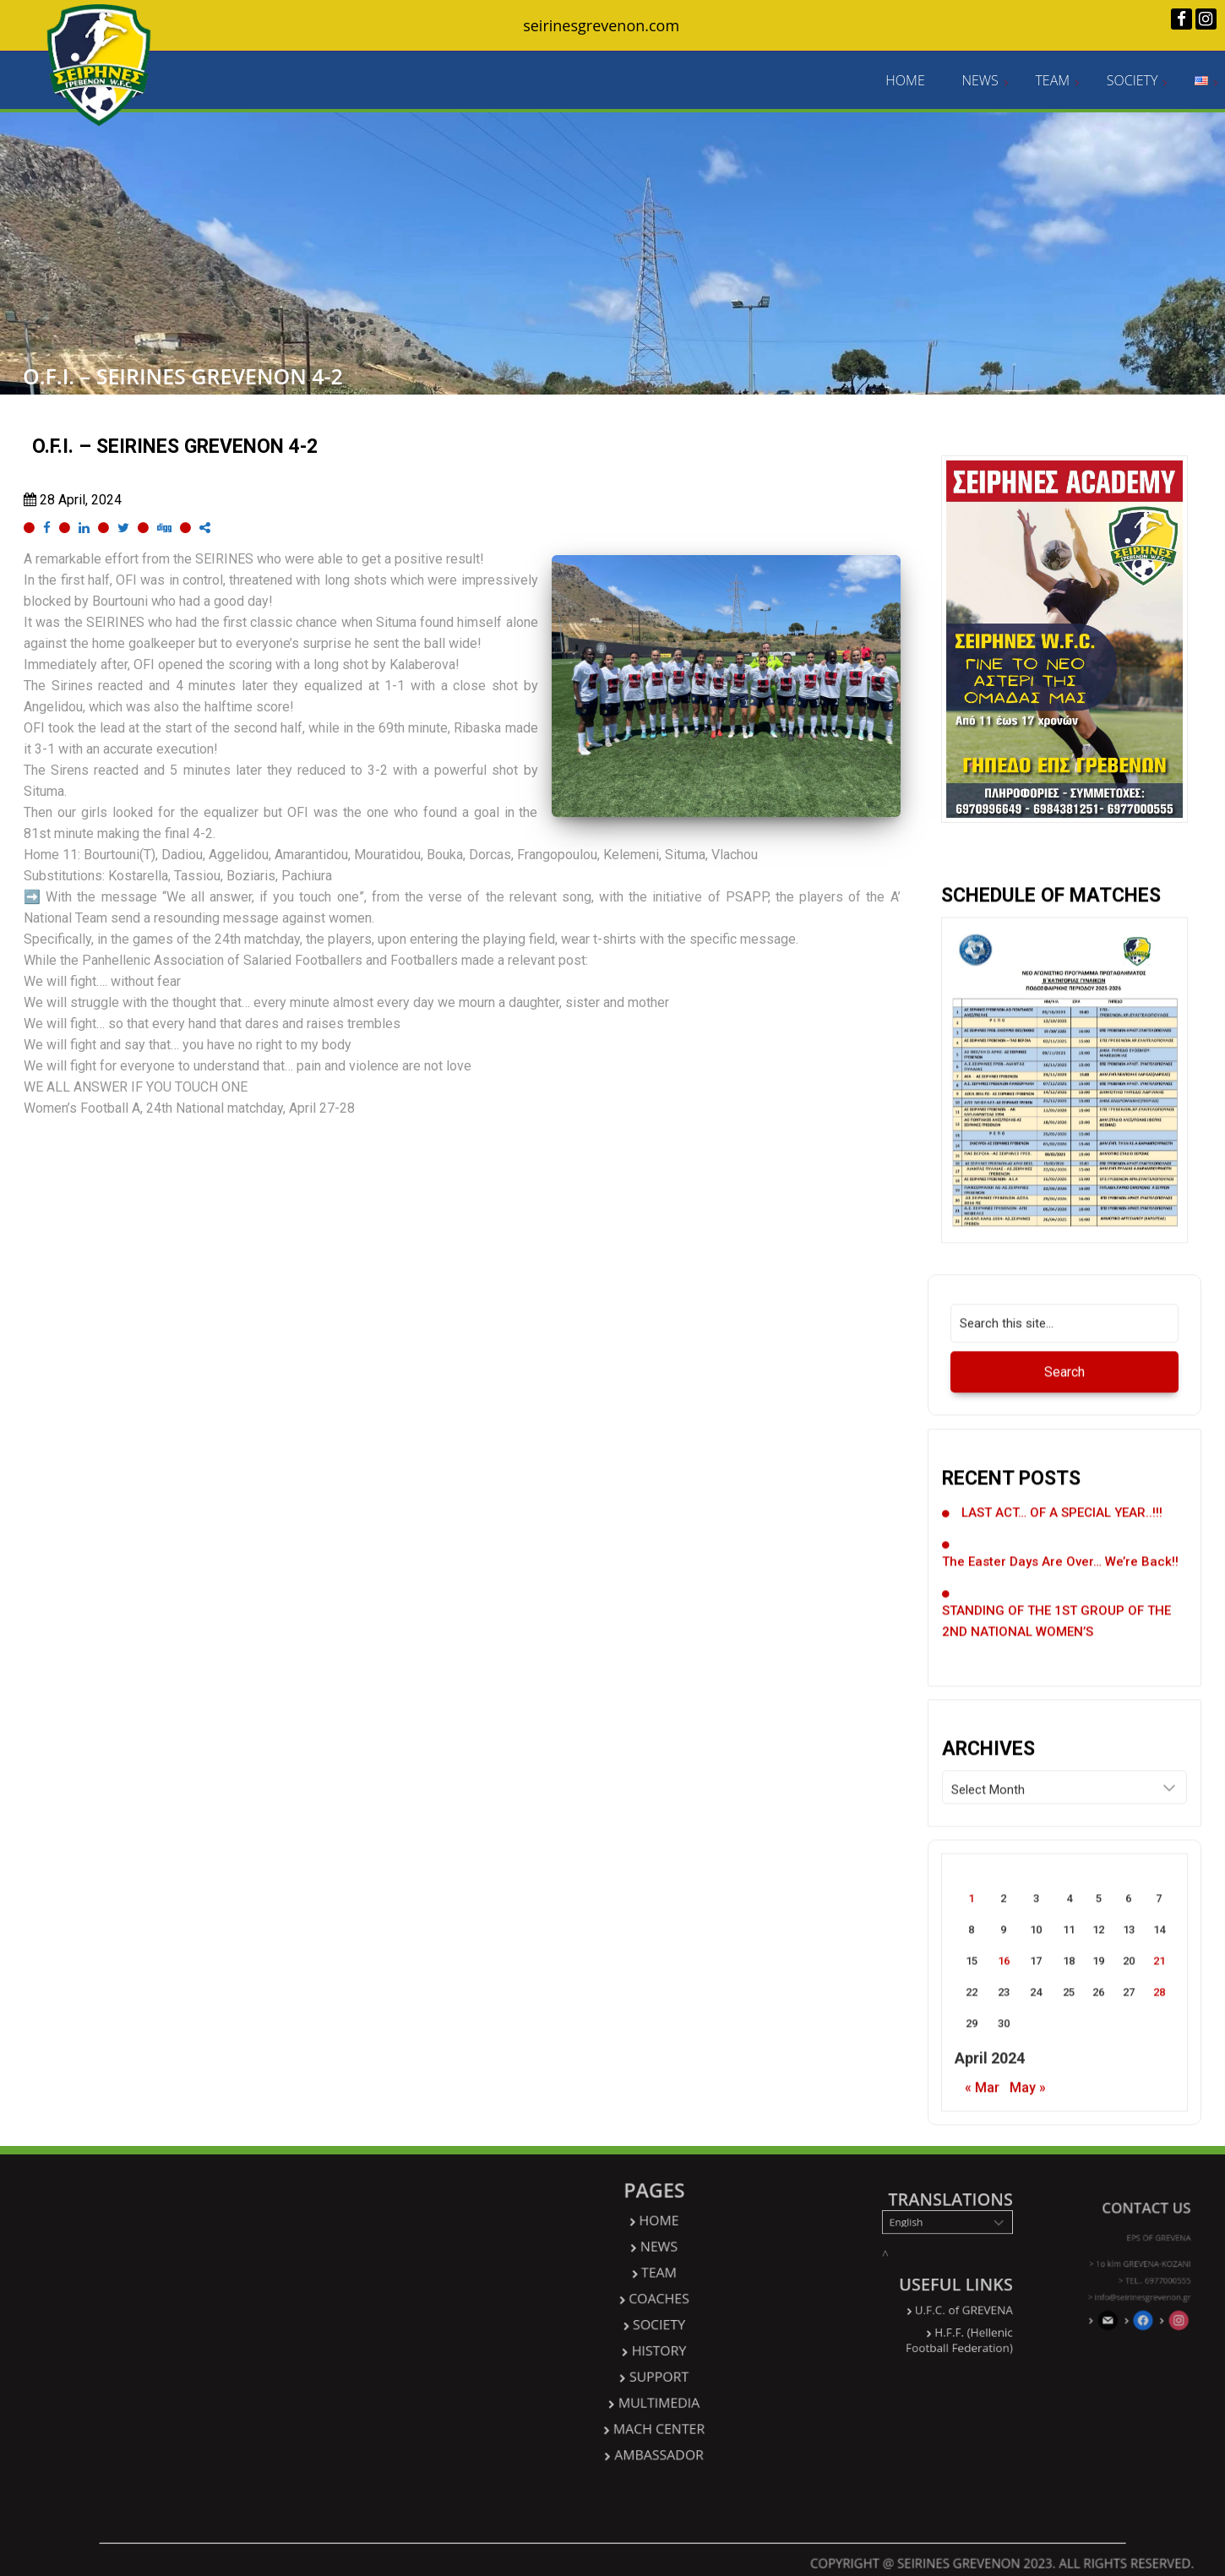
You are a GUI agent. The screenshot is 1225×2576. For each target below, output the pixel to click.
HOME (904, 81)
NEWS (979, 81)
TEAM (1052, 81)
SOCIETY (1132, 81)
